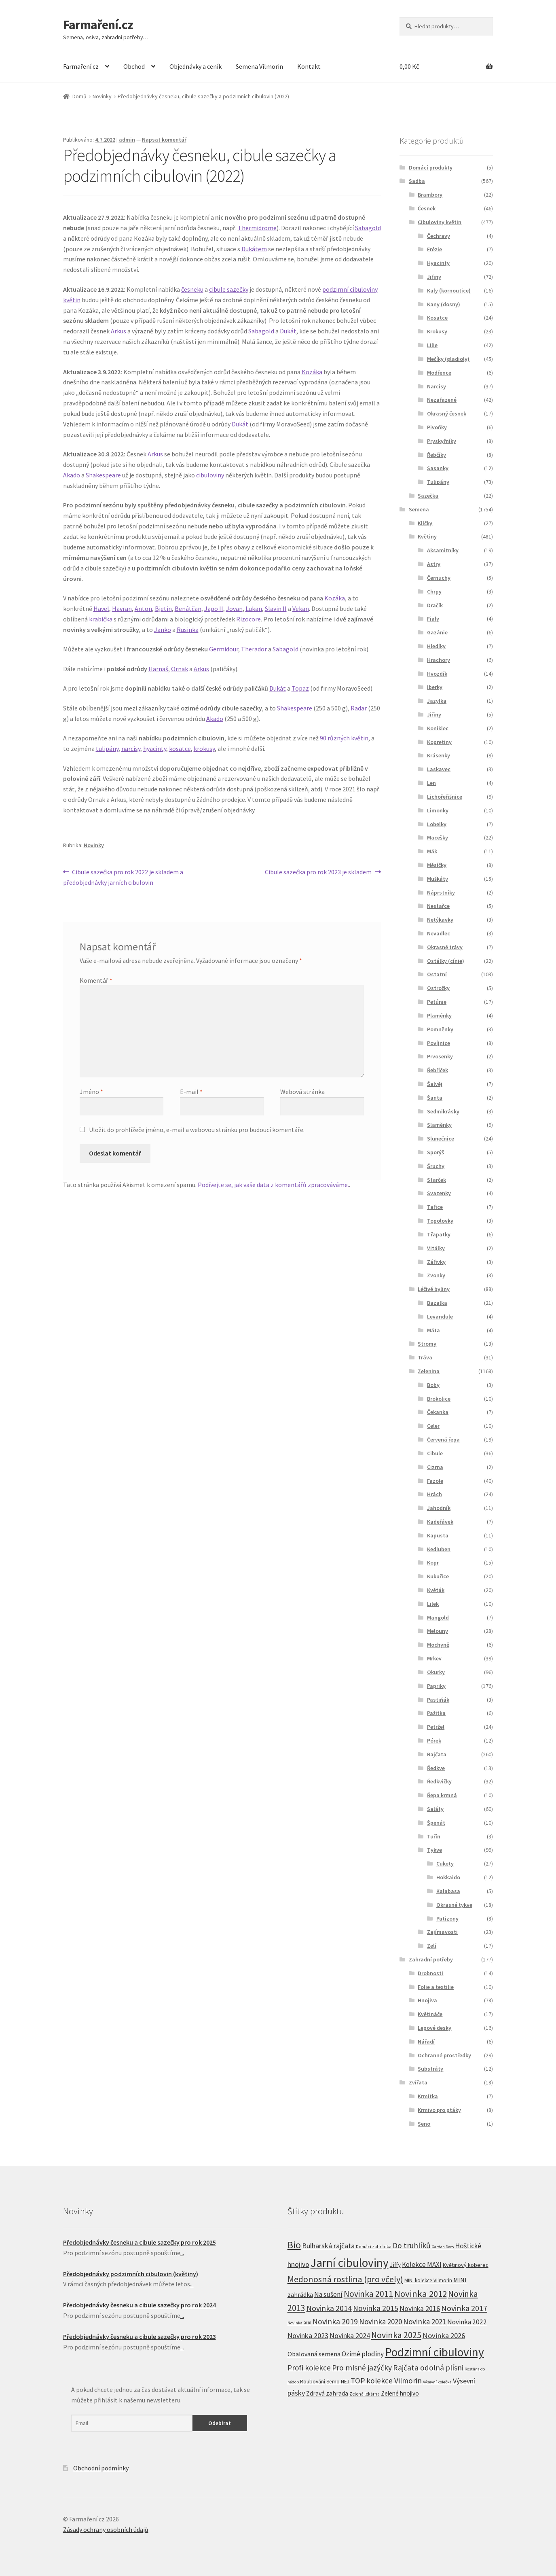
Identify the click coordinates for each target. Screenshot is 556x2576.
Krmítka (428, 2096)
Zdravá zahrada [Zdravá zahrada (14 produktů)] (327, 2393)
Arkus (118, 331)
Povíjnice (438, 1043)
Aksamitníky (443, 550)
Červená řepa (443, 1439)
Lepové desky (434, 2027)
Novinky (102, 96)
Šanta (434, 1097)
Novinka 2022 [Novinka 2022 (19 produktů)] (467, 2321)
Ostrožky (438, 988)
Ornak (179, 669)
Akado (71, 475)
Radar (359, 708)
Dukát (288, 331)
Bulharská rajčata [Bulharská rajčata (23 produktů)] (328, 2245)
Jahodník (438, 1508)
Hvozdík (437, 673)
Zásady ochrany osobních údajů (105, 2529)
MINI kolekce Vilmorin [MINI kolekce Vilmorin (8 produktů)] (428, 2280)
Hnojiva (427, 2000)
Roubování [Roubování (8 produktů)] (312, 2381)
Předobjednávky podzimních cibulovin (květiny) (130, 2274)
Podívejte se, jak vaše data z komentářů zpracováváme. (273, 1185)
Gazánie (437, 632)
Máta (433, 1330)
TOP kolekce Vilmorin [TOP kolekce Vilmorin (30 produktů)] (386, 2380)
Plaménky (439, 1015)
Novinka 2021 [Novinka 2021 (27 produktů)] (424, 2321)
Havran (122, 608)
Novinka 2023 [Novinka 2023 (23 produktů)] (308, 2335)
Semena (419, 509)
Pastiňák (438, 1699)
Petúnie (436, 1001)
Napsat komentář (164, 139)
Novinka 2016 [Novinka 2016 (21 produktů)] (420, 2308)
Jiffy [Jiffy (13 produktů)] (395, 2265)
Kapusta (437, 1535)
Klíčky (425, 523)
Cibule (435, 1453)
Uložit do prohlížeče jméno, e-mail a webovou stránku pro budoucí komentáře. (196, 1130)
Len (431, 783)
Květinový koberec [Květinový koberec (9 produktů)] (465, 2265)
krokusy (204, 748)
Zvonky (436, 1275)
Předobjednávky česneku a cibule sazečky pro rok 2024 (139, 2305)
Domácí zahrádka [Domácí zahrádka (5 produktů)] (373, 2246)
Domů (79, 96)
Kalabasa (448, 1891)
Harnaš (158, 669)
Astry (433, 564)
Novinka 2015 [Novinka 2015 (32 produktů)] (375, 2308)
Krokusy (437, 331)
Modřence (439, 372)
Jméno (91, 1092)
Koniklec (437, 728)
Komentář (96, 980)
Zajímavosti (442, 1932)
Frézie (434, 249)
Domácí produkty (430, 167)
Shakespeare (103, 475)
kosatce (180, 748)
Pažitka (436, 1713)
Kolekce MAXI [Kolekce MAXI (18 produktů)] (422, 2264)
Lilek (433, 1603)
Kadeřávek (440, 1521)
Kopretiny (439, 742)
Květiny (427, 536)
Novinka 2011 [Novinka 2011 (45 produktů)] (368, 2293)
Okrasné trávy (445, 947)
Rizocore (248, 619)
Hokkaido (448, 1877)
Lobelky (436, 824)
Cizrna (435, 1467)
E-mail (191, 1092)
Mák (432, 851)
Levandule (440, 1316)
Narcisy (436, 386)
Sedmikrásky (443, 1111)
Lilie (432, 345)
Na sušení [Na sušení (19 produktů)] (328, 2294)
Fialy (433, 618)
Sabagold (368, 228)
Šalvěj (434, 1084)
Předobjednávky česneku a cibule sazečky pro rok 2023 (139, 2336)
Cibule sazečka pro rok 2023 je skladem (318, 872)
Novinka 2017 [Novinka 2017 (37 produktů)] (464, 2308)
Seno (424, 2123)
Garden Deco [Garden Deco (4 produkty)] (443, 2246)
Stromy (427, 1343)
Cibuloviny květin (439, 222)
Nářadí (426, 2041)
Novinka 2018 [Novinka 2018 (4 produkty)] (299, 2323)
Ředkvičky (439, 1781)
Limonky (437, 810)
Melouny (437, 1631)
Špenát (436, 1822)
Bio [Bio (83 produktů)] (294, 2245)
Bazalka (437, 1302)
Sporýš (435, 1152)
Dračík (435, 605)
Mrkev (434, 1658)
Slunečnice (440, 1138)
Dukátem (254, 249)
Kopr (433, 1562)
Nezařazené (442, 399)
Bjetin (163, 608)
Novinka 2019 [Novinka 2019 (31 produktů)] (335, 2321)
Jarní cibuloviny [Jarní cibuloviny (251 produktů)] (350, 2262)
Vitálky (436, 1248)
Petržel (435, 1726)
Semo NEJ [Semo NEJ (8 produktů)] (337, 2381)
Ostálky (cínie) (445, 961)
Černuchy (438, 577)
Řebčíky (436, 454)
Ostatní (437, 974)
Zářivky (436, 1262)
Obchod (134, 66)
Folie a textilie (436, 1987)
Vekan (300, 608)
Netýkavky (440, 919)
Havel (101, 608)
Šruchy (435, 1166)
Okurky (436, 1672)
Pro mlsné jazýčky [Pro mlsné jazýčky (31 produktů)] (362, 2367)
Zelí (431, 1945)
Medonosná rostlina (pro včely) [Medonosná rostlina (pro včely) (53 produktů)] (345, 2279)
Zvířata (418, 2082)
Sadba (417, 180)
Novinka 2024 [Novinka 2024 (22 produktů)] (350, 2335)
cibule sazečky (228, 289)
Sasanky (437, 468)
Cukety (445, 1863)
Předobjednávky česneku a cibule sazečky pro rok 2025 (139, 2242)
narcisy (130, 748)
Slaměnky (439, 1124)
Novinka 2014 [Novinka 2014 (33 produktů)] (329, 2308)
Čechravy (438, 236)
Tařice (435, 1207)
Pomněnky (440, 1029)
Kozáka (312, 372)
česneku (192, 289)
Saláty (435, 1809)
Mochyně (438, 1644)
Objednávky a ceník (195, 66)
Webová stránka (302, 1092)
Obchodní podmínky (101, 2468)
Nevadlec (438, 933)
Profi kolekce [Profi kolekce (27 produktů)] (309, 2367)
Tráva (425, 1357)
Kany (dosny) (443, 304)
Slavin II (276, 608)
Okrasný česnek (446, 413)
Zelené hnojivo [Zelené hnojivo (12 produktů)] (400, 2393)
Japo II (213, 608)
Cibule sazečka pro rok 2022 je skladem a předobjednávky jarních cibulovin (123, 876)
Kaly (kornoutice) (449, 290)
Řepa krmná (442, 1795)
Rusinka (188, 629)
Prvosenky (440, 1056)
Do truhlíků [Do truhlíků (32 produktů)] (412, 2245)
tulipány (107, 748)
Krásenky (438, 755)
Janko (162, 629)
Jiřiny (434, 276)
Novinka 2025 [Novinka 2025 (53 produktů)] (396, 2335)
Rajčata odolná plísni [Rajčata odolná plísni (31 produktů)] (428, 2367)
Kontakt (309, 66)
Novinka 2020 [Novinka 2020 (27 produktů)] (380, 2321)
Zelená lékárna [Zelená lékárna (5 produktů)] (364, 2394)
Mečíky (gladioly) (448, 359)
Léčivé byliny (434, 1289)
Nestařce (438, 906)
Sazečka (428, 495)
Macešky (437, 837)
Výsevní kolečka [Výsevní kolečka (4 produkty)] (437, 2382)
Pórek (434, 1740)
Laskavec (438, 769)
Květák (435, 1590)
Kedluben (438, 1549)
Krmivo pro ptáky (439, 2110)
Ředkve (436, 1768)
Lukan (253, 608)
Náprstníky (441, 892)
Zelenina (429, 1371)
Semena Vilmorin (259, 66)
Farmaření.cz (98, 25)
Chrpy (434, 591)
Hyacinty (438, 263)
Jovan (234, 608)
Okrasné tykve (454, 1904)
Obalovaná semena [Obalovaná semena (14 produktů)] (314, 2354)
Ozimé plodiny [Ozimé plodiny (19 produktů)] (363, 2353)
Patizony (447, 1918)
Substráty (430, 2068)
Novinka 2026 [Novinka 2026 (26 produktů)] (444, 2335)
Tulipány (438, 482)
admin (127, 139)
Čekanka (437, 1412)
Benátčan (188, 608)
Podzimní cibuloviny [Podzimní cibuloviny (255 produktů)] (434, 2352)
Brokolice (438, 1398)
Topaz (300, 688)
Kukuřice (438, 1576)
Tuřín (433, 1836)
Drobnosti (430, 1973)
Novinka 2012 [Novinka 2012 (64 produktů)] (420, 2293)
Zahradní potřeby (431, 1959)
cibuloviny (210, 475)
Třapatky (438, 1234)
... (182, 2253)
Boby (433, 1385)
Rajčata (436, 1754)
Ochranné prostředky (444, 2055)
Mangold (438, 1617)
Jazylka (436, 700)
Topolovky (440, 1220)
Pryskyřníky (441, 441)
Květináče (430, 2014)
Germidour (223, 649)
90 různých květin (344, 738)
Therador (254, 649)
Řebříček (437, 1070)
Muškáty (437, 878)
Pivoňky (437, 427)
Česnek (426, 208)
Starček (436, 1179)
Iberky (434, 687)
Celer (433, 1425)
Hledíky (436, 646)
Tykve (434, 1849)
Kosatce (437, 317)
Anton (143, 608)
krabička (100, 619)
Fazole (435, 1480)
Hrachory (438, 660)
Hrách (434, 1494)
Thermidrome (257, 228)
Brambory (430, 194)
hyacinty (154, 748)
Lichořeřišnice (444, 796)
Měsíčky (436, 865)
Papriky (436, 1686)
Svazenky (439, 1193)
